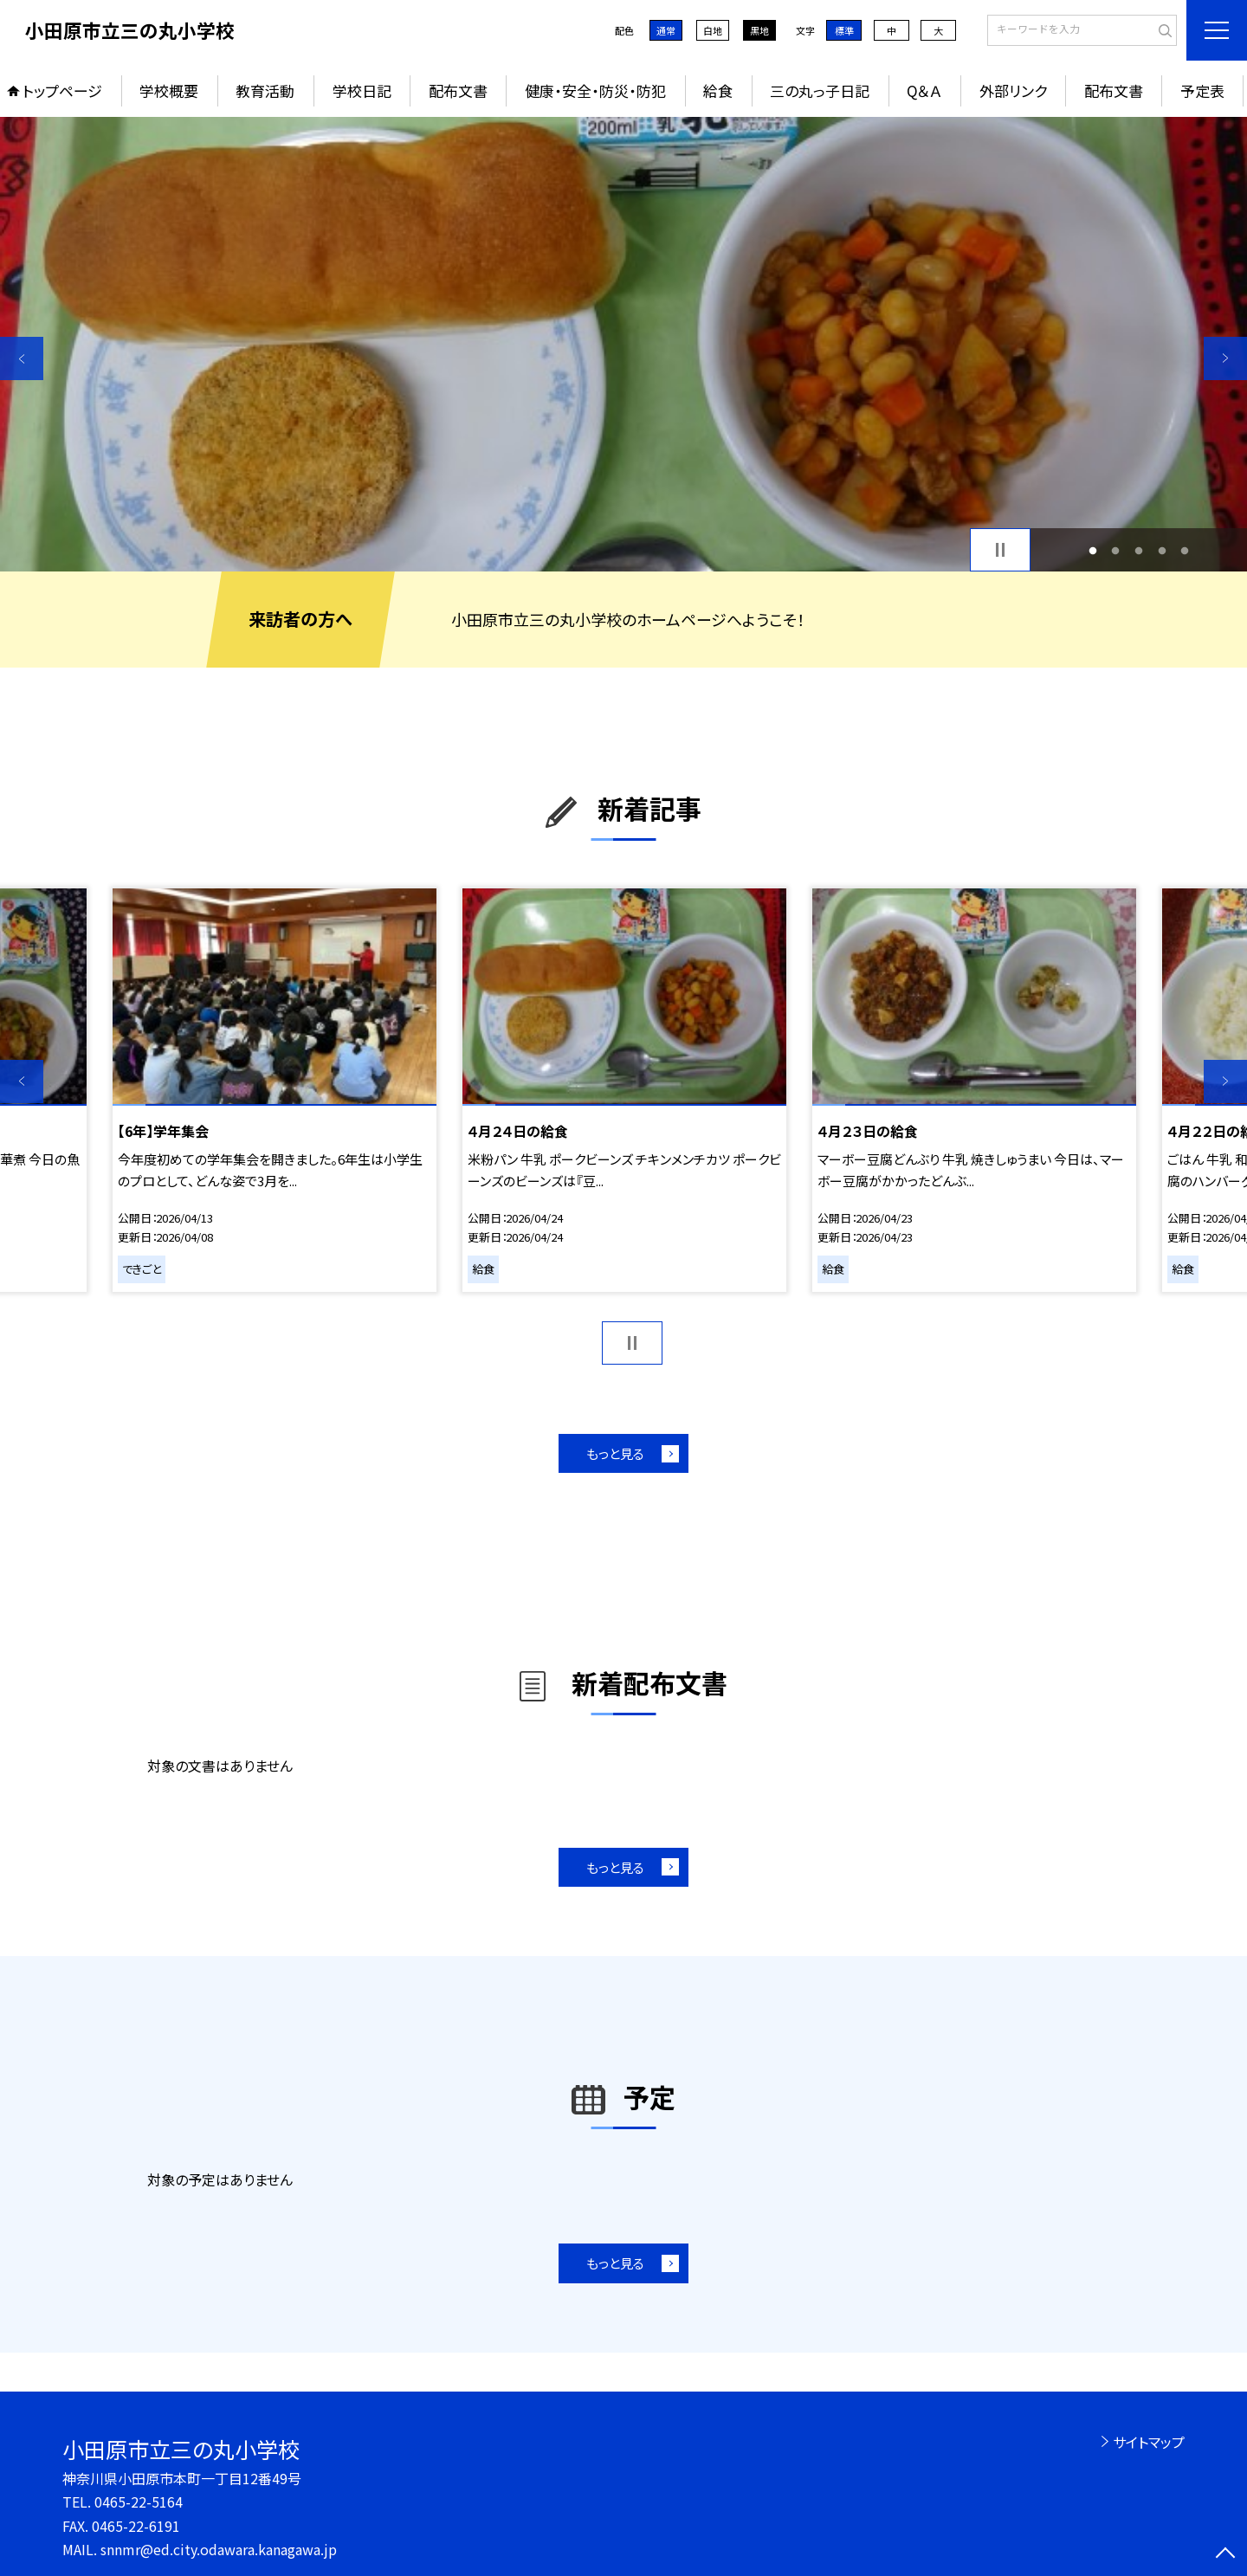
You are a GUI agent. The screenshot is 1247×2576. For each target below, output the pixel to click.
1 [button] (1092, 550)
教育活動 (265, 90)
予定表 (1202, 90)
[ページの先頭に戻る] (1225, 2554)
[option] (623, 344)
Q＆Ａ (924, 90)
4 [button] (1162, 550)
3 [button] (1139, 550)
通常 (665, 30)
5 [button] (1185, 550)
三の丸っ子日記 (819, 90)
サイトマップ (1149, 2441)
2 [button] (1116, 550)
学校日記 (362, 90)
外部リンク (1013, 90)
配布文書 (458, 90)
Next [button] (1225, 358)
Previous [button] (21, 358)
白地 (712, 30)
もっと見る (615, 1453)
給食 (718, 90)
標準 (844, 30)
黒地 (759, 30)
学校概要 (168, 90)
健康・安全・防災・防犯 (595, 90)
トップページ (62, 90)
